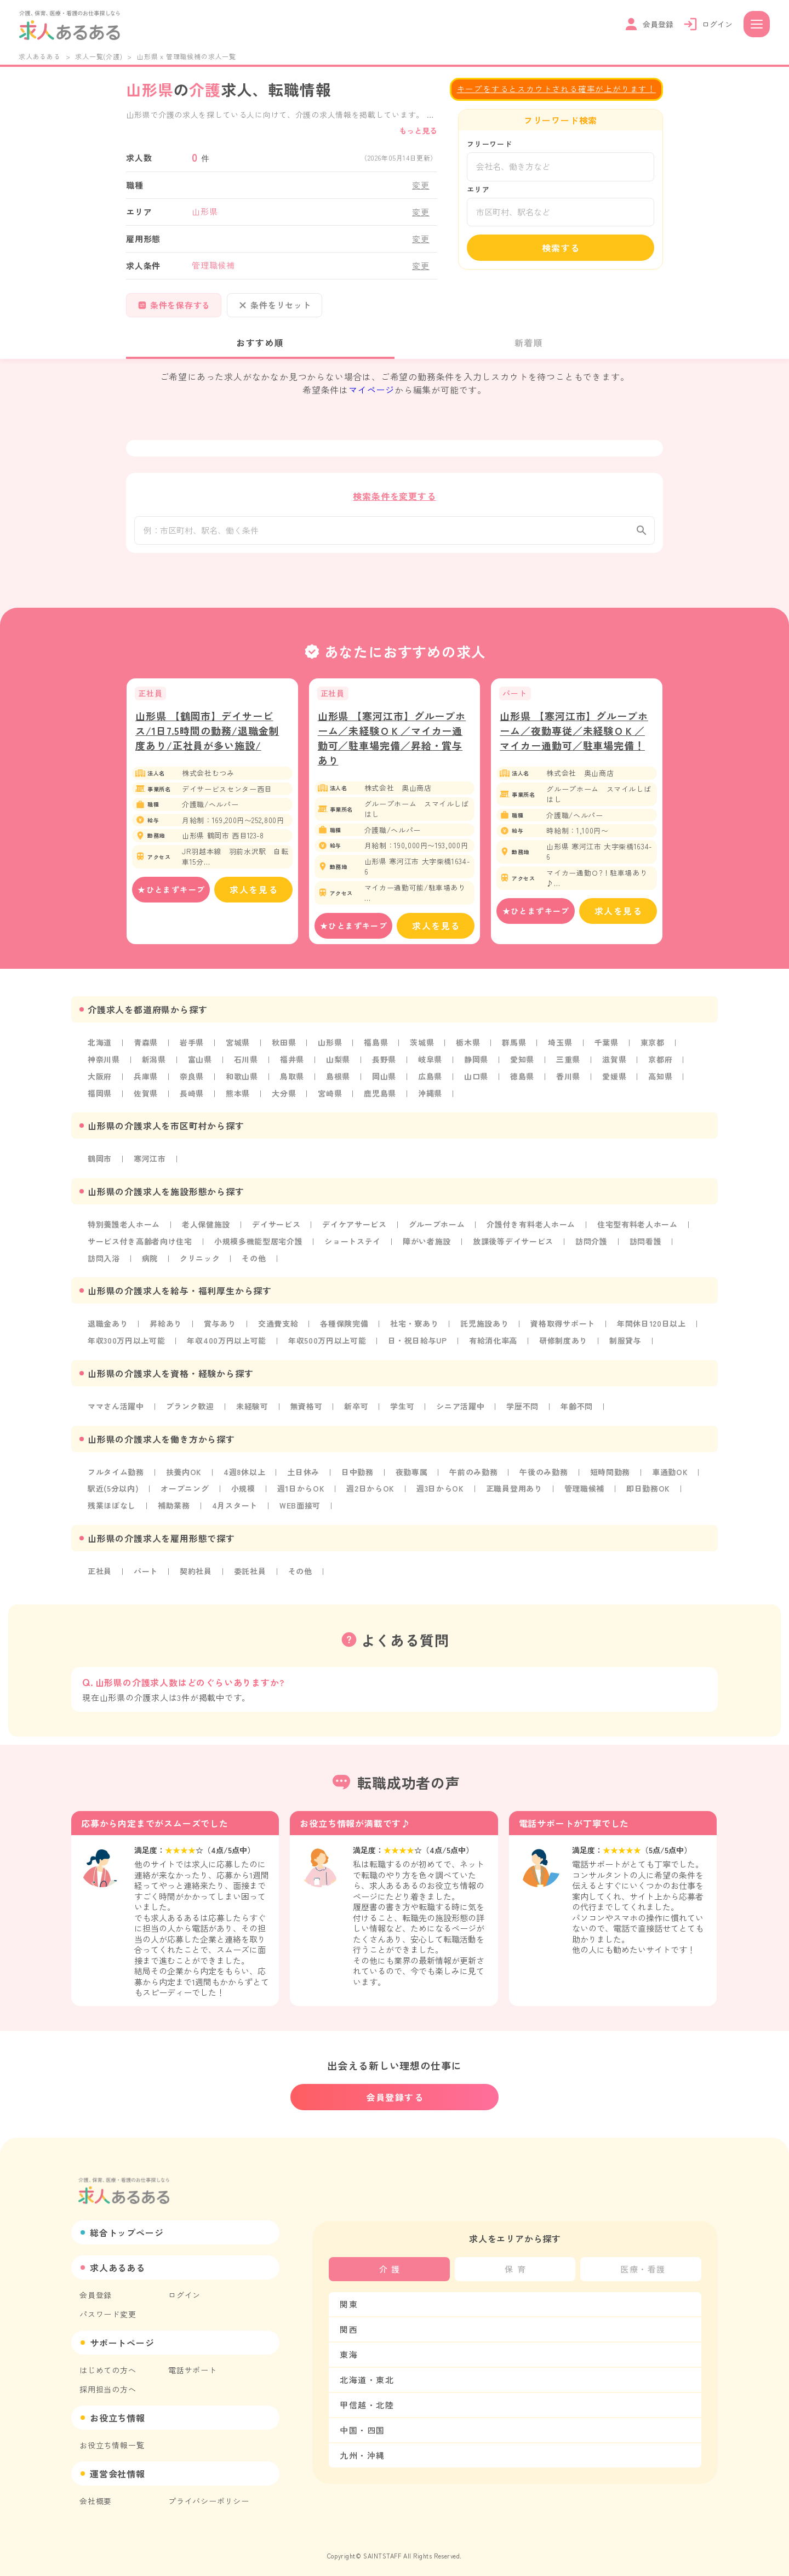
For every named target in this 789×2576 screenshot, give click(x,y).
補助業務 (174, 1508)
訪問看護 (649, 1247)
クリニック (200, 1263)
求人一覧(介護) (98, 56)
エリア (478, 189)
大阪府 (100, 1083)
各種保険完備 (345, 1328)
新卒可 (358, 1410)
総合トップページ (126, 2226)
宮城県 (238, 1051)
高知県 (663, 1083)
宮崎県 (331, 1100)
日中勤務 (359, 1475)
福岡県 (100, 1100)
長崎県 (192, 1100)
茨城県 (423, 1051)
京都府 (663, 1067)
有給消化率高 (496, 1345)
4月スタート (236, 1508)
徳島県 (524, 1083)
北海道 (100, 1051)
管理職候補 (587, 1492)
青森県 (146, 1051)
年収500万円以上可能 (329, 1345)
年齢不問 (579, 1410)
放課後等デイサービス (516, 1247)
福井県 (293, 1067)
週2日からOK (372, 1492)
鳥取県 (293, 1083)
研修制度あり (566, 1345)
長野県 (385, 1067)
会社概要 (95, 2494)
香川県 (570, 1083)
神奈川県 (104, 1067)
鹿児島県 (381, 1100)
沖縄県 (432, 1100)
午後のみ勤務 (546, 1475)
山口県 (478, 1083)
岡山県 (385, 1083)
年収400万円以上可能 (228, 1345)
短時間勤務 (613, 1475)
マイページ (371, 389)
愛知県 (524, 1067)
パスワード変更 (107, 2308)
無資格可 (307, 1410)
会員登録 (95, 2288)
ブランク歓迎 (191, 1410)
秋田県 (285, 1051)
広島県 (432, 1083)
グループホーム (438, 1230)
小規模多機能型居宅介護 (259, 1247)
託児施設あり (486, 1328)
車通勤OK (673, 1475)
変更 (421, 185)
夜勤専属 (413, 1475)
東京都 (655, 1051)
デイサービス (277, 1230)
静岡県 (478, 1067)
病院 (150, 1263)
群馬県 (516, 1051)
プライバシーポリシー (208, 2494)
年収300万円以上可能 (127, 1345)
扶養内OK (185, 1475)
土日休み (304, 1475)
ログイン (184, 2288)
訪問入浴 (104, 1263)
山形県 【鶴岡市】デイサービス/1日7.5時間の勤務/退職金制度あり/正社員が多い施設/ (207, 739)
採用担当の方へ (107, 2383)
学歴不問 (524, 1410)
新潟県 (154, 1067)
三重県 (570, 1067)
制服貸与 (629, 1345)
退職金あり (108, 1328)
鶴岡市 (100, 1165)
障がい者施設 (429, 1247)
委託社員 (251, 1573)
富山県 (200, 1067)
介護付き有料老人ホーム (534, 1230)
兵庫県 (146, 1083)
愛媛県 (616, 1083)
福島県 (377, 1051)
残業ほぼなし (112, 1508)
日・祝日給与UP (419, 1345)
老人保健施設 (206, 1230)
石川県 (247, 1067)
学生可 (404, 1410)
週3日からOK (443, 1492)
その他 (255, 1263)
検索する (561, 247)
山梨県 (339, 1067)
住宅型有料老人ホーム (641, 1230)
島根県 (339, 1083)
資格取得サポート (565, 1328)
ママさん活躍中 (116, 1410)
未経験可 (253, 1410)
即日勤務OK (652, 1492)
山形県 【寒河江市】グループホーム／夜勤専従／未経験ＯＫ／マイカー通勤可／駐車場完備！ (574, 739)
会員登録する (395, 2091)
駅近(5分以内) (113, 1492)
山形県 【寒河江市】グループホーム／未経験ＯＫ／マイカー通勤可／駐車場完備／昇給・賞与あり (392, 746)
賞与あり (220, 1328)
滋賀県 (616, 1067)
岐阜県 (432, 1067)
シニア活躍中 (462, 1410)
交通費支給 (279, 1328)
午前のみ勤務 (475, 1475)
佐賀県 (146, 1100)
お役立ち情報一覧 (111, 2439)
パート (146, 1573)
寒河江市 (150, 1165)
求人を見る (254, 898)
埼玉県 (562, 1051)
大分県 (285, 1100)
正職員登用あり (516, 1492)
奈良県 (192, 1083)
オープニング (185, 1492)
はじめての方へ (107, 2363)
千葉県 (608, 1051)
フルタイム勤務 (116, 1475)
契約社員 (196, 1573)
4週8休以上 (246, 1475)
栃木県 (470, 1051)
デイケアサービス (356, 1230)
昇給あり (166, 1328)
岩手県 (192, 1051)
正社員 (100, 1573)
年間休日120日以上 (654, 1328)
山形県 (331, 1051)
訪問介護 (595, 1247)
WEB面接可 (301, 1508)
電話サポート (192, 2363)
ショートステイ (354, 1247)
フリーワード (489, 144)
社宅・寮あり (416, 1328)
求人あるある (40, 56)
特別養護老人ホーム (124, 1230)
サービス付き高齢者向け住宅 (140, 1247)
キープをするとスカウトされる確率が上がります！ (556, 88)
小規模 (244, 1492)
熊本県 (238, 1100)
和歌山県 (242, 1083)
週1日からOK (302, 1492)
